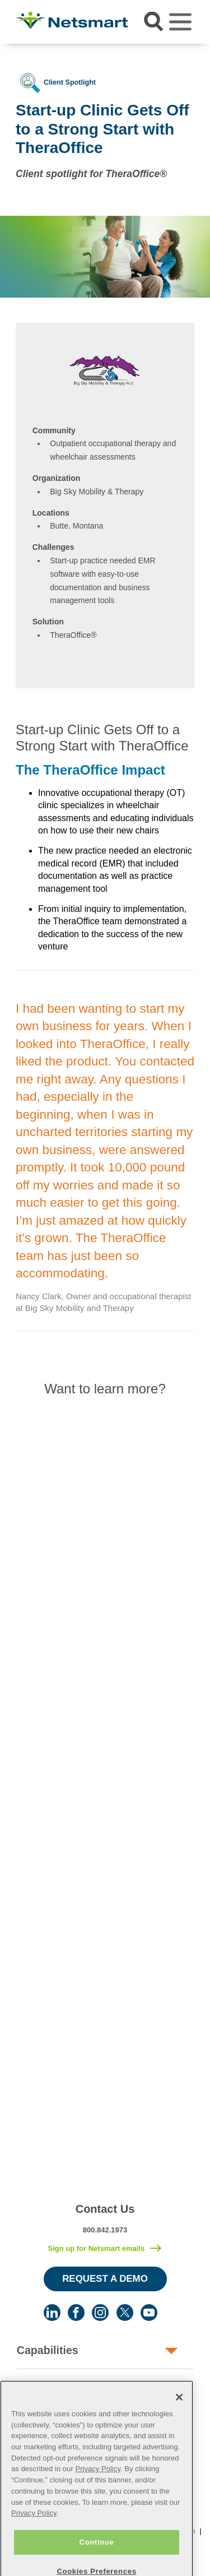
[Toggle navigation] (180, 22)
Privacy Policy (97, 2487)
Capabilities (47, 2350)
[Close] (179, 2415)
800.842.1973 (105, 2230)
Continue (96, 2560)
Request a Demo (105, 2278)
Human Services (59, 2387)
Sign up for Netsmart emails (96, 2248)
